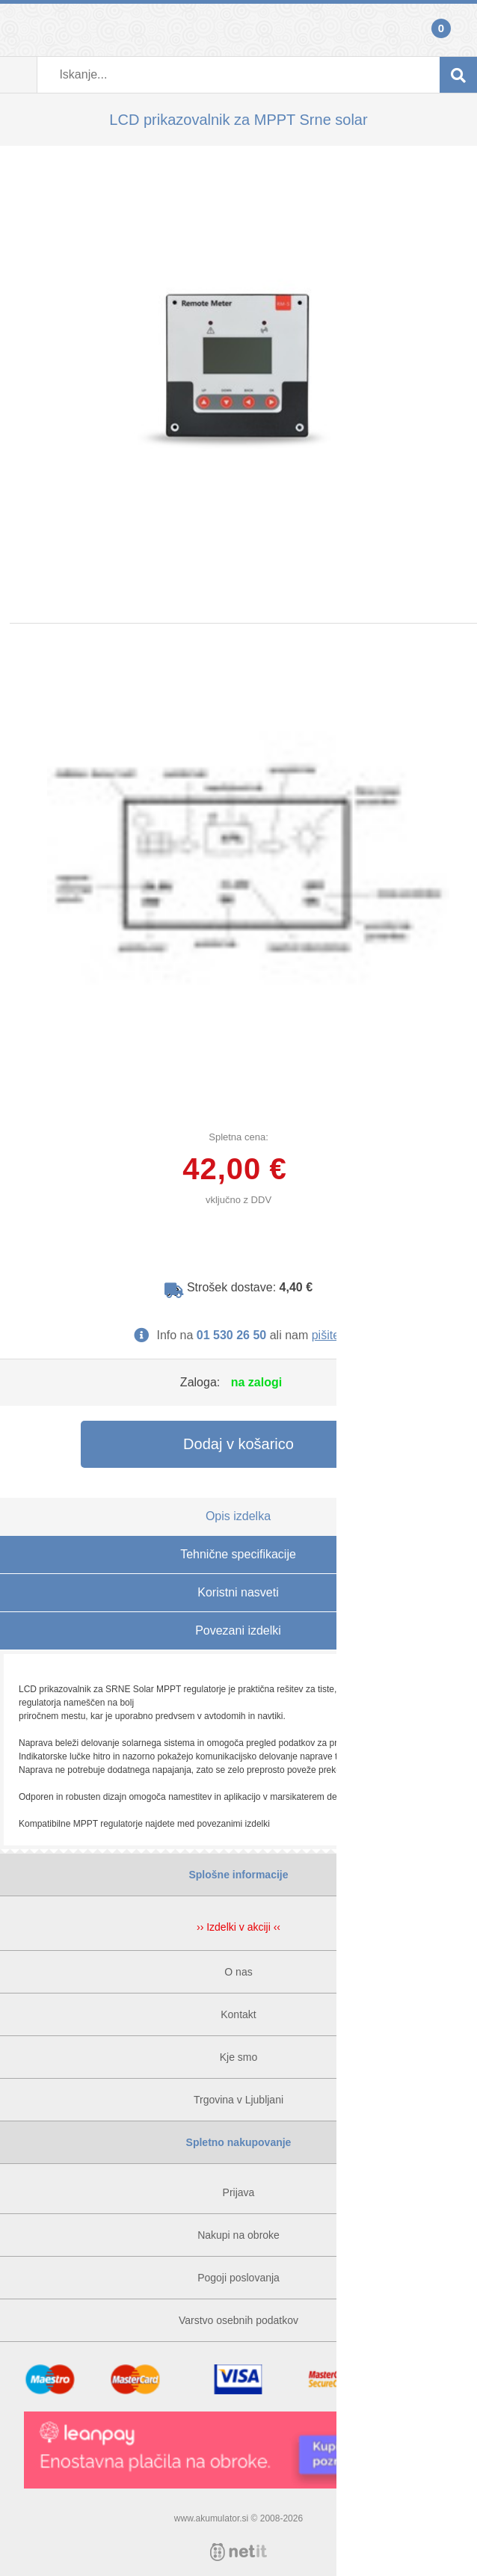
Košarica (458, 30)
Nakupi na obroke (238, 2235)
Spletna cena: (238, 1137)
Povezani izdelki (238, 1630)
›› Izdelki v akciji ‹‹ (238, 1927)
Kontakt (238, 2014)
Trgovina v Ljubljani (238, 2100)
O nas (238, 1972)
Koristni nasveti (238, 1592)
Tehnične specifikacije (238, 1554)
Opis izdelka (238, 1516)
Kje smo (239, 2057)
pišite (325, 1335)
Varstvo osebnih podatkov (238, 2320)
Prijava (18, 30)
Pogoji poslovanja (238, 2278)
